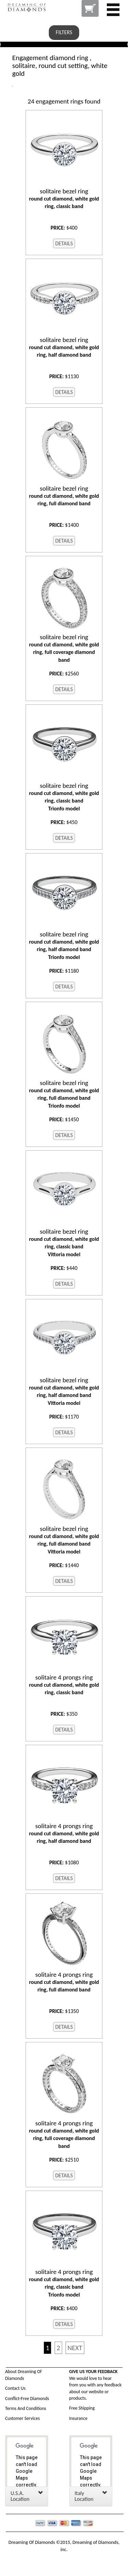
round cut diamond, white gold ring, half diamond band (64, 347)
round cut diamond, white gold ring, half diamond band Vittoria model (64, 1391)
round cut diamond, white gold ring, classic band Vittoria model (64, 1243)
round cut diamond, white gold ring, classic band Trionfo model (64, 797)
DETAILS (64, 243)
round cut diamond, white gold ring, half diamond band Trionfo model (64, 945)
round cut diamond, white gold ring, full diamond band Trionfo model (64, 1094)
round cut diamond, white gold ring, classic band (64, 198)
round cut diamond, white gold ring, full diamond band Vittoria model (64, 1540)
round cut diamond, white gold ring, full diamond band (64, 496)
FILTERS (64, 32)
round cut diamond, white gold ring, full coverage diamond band (64, 648)
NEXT (75, 2348)
